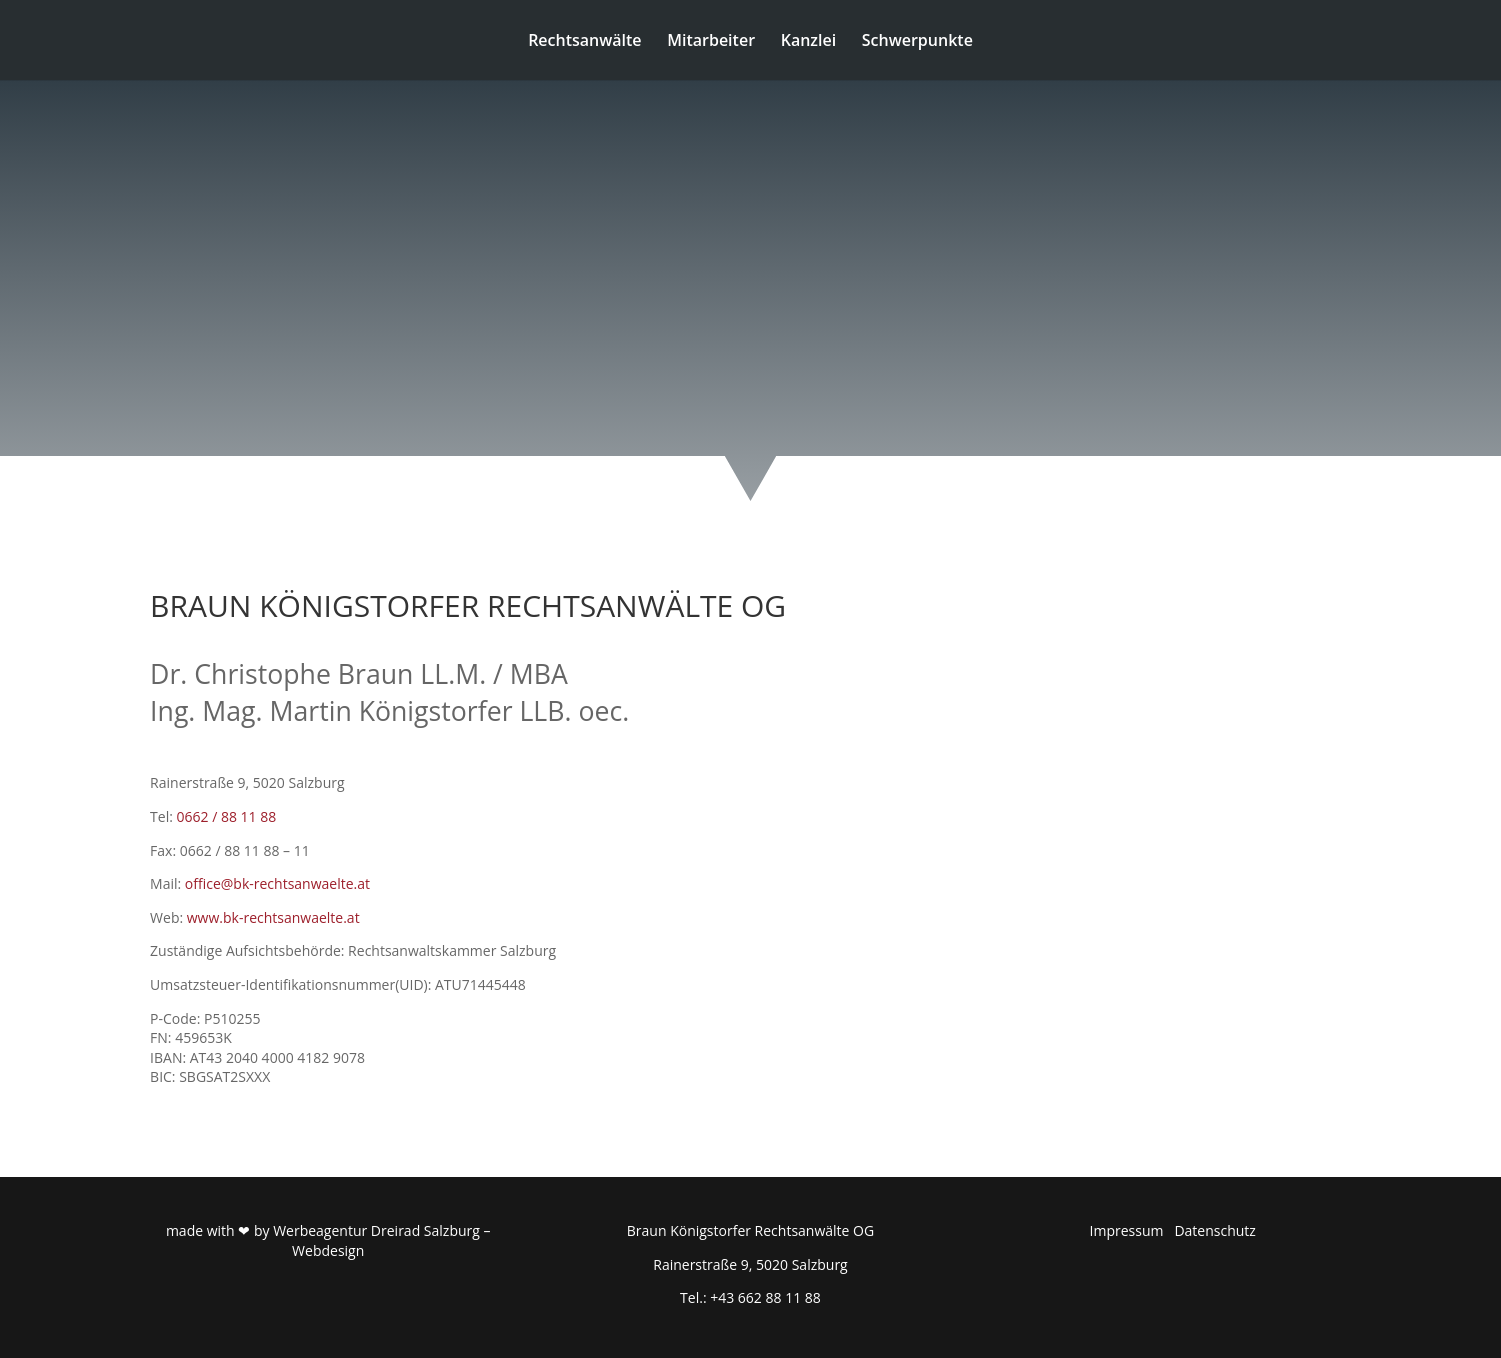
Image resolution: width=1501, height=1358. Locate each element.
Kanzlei (808, 42)
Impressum (1127, 1230)
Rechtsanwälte (584, 42)
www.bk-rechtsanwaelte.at (273, 917)
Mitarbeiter (711, 42)
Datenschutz (1214, 1230)
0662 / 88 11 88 (227, 816)
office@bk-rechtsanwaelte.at (277, 883)
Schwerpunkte (917, 42)
